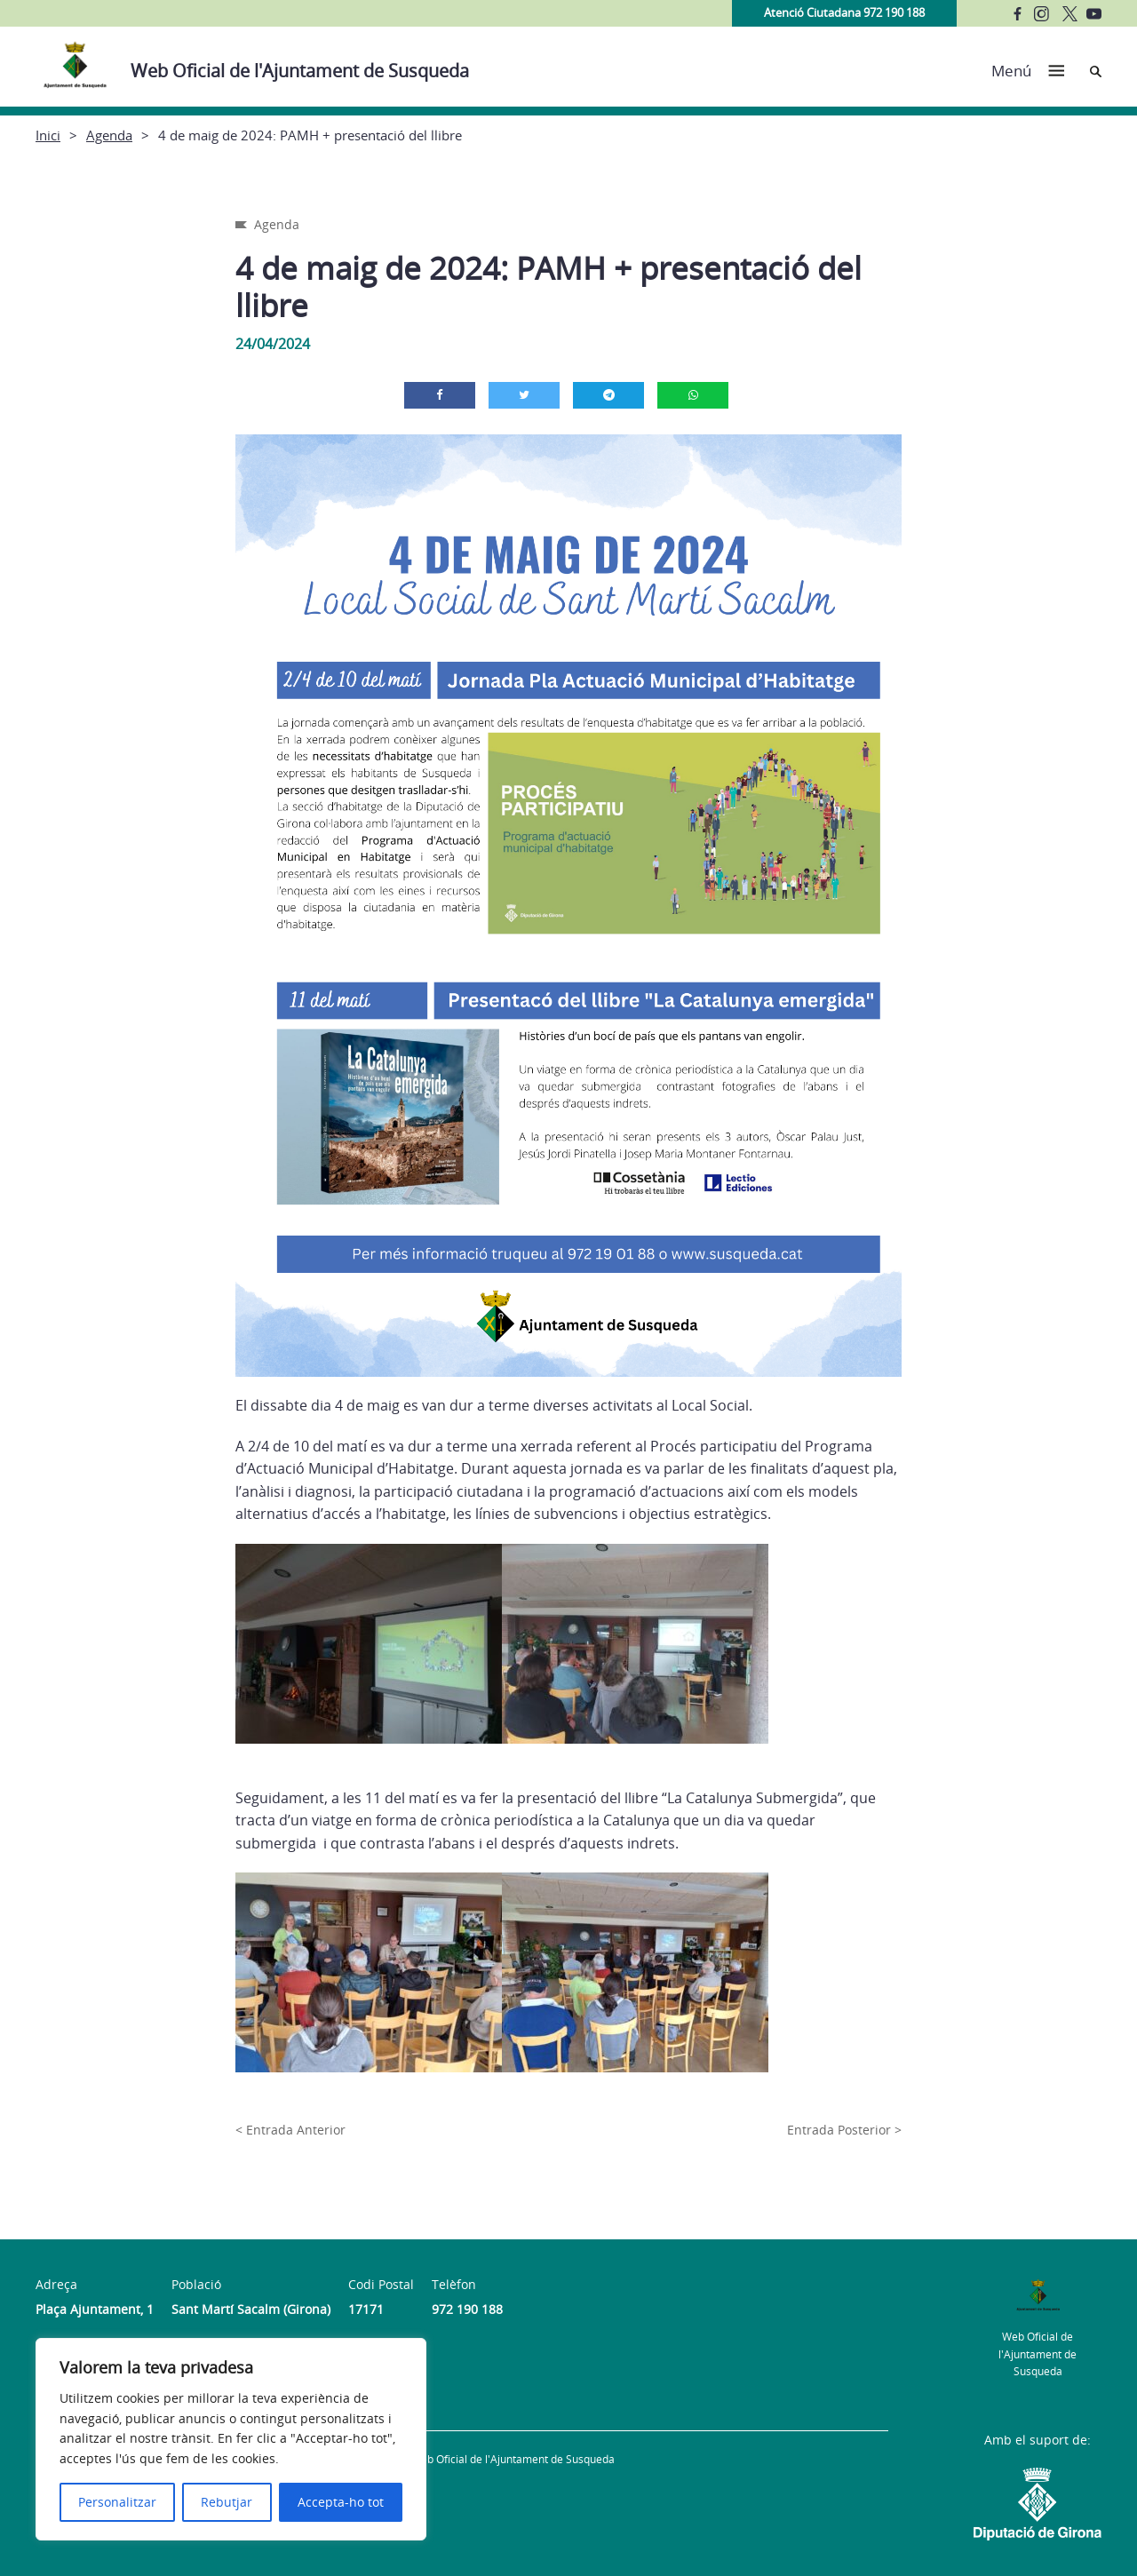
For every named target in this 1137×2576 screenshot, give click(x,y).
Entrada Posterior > (844, 2129)
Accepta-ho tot (341, 2501)
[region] (231, 2439)
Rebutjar (226, 2501)
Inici (48, 135)
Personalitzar (117, 2501)
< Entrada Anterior (290, 2129)
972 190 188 (467, 2309)
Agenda (109, 135)
